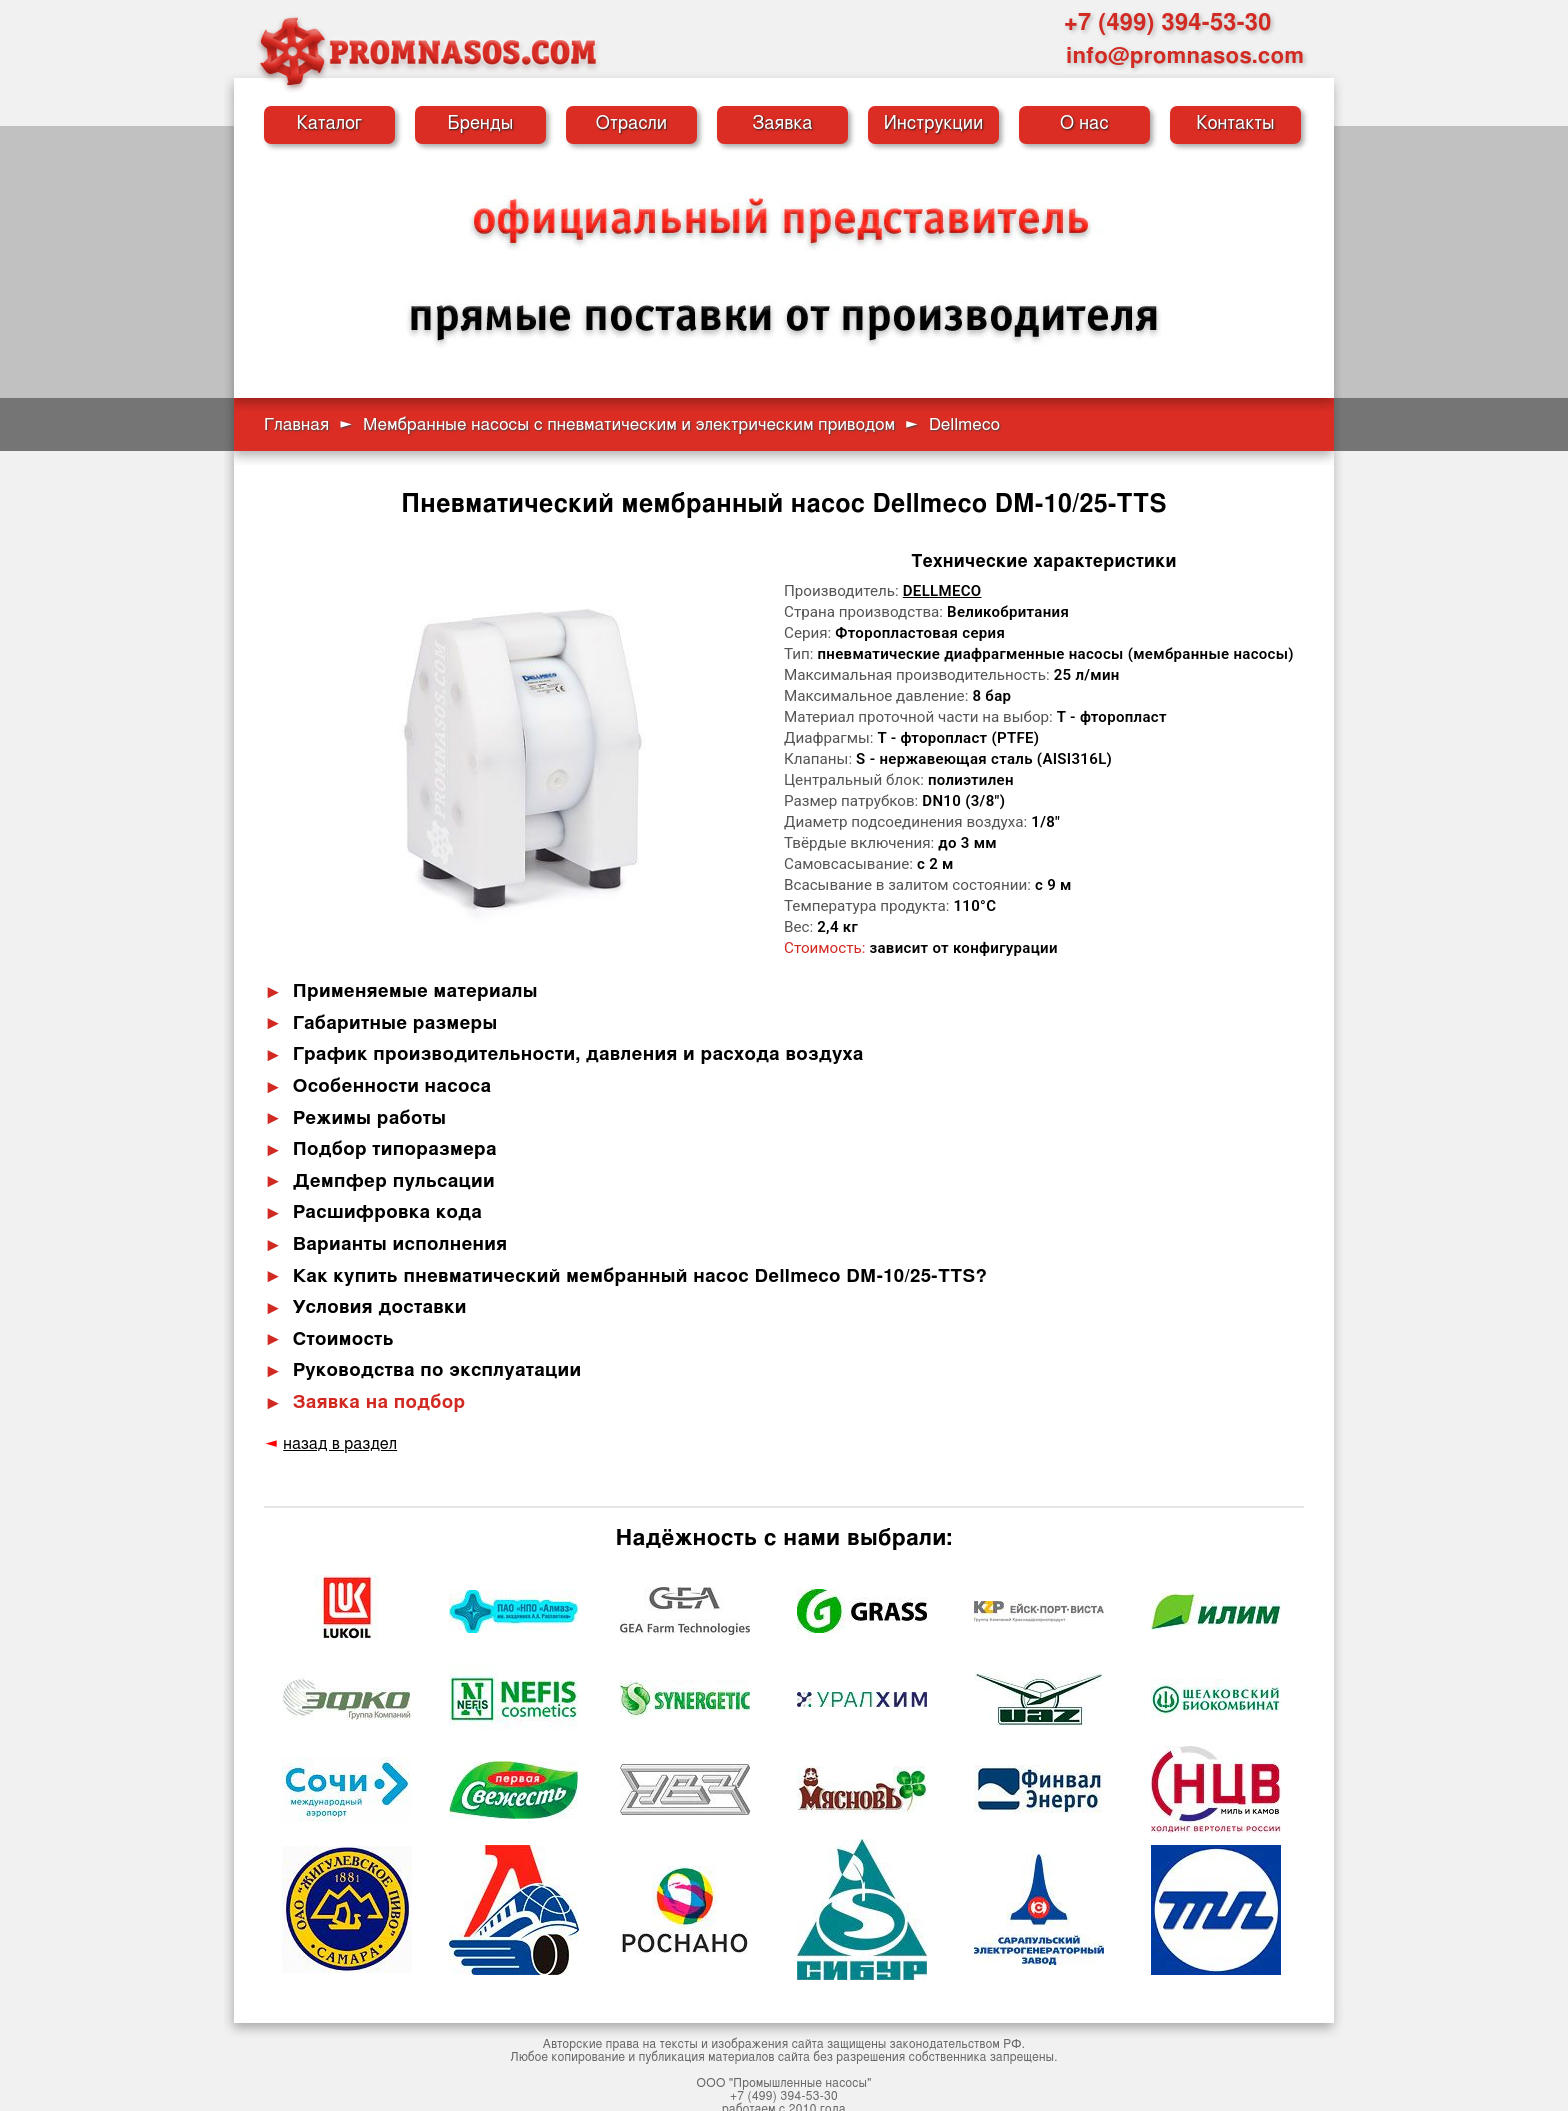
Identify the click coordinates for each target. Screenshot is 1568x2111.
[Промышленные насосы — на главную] (427, 51)
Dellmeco (942, 591)
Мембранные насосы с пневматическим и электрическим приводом (629, 424)
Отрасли (632, 124)
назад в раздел (336, 1429)
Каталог (330, 124)
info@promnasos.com (1185, 56)
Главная (296, 424)
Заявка (782, 124)
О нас (1084, 124)
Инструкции (934, 124)
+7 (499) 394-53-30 (1168, 23)
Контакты (1235, 124)
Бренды (481, 124)
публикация (672, 2042)
